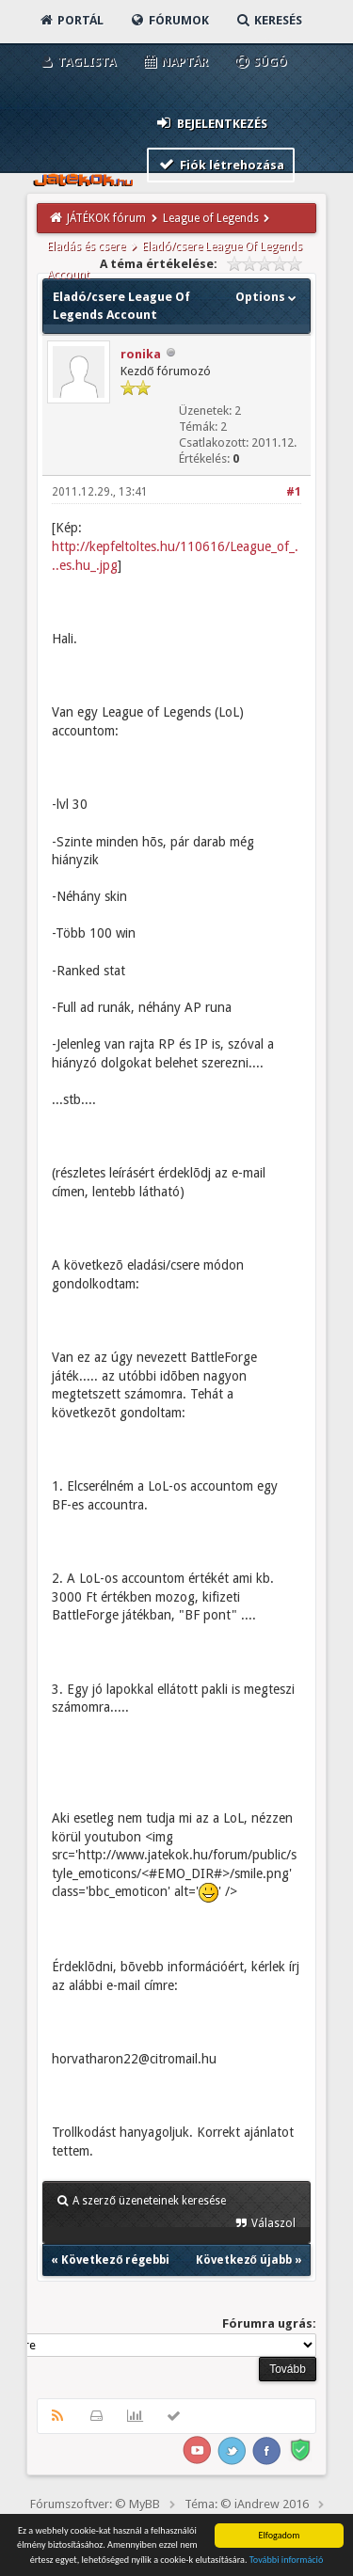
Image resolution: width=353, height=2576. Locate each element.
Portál (71, 20)
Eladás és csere (86, 246)
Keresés (268, 20)
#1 (293, 491)
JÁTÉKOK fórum (106, 218)
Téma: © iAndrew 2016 (247, 2504)
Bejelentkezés (210, 123)
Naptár (174, 62)
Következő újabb (244, 2260)
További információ (286, 2559)
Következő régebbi (115, 2260)
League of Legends (211, 218)
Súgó (260, 62)
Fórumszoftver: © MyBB (95, 2504)
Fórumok (169, 20)
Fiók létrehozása (220, 164)
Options (267, 297)
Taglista (77, 62)
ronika (140, 354)
